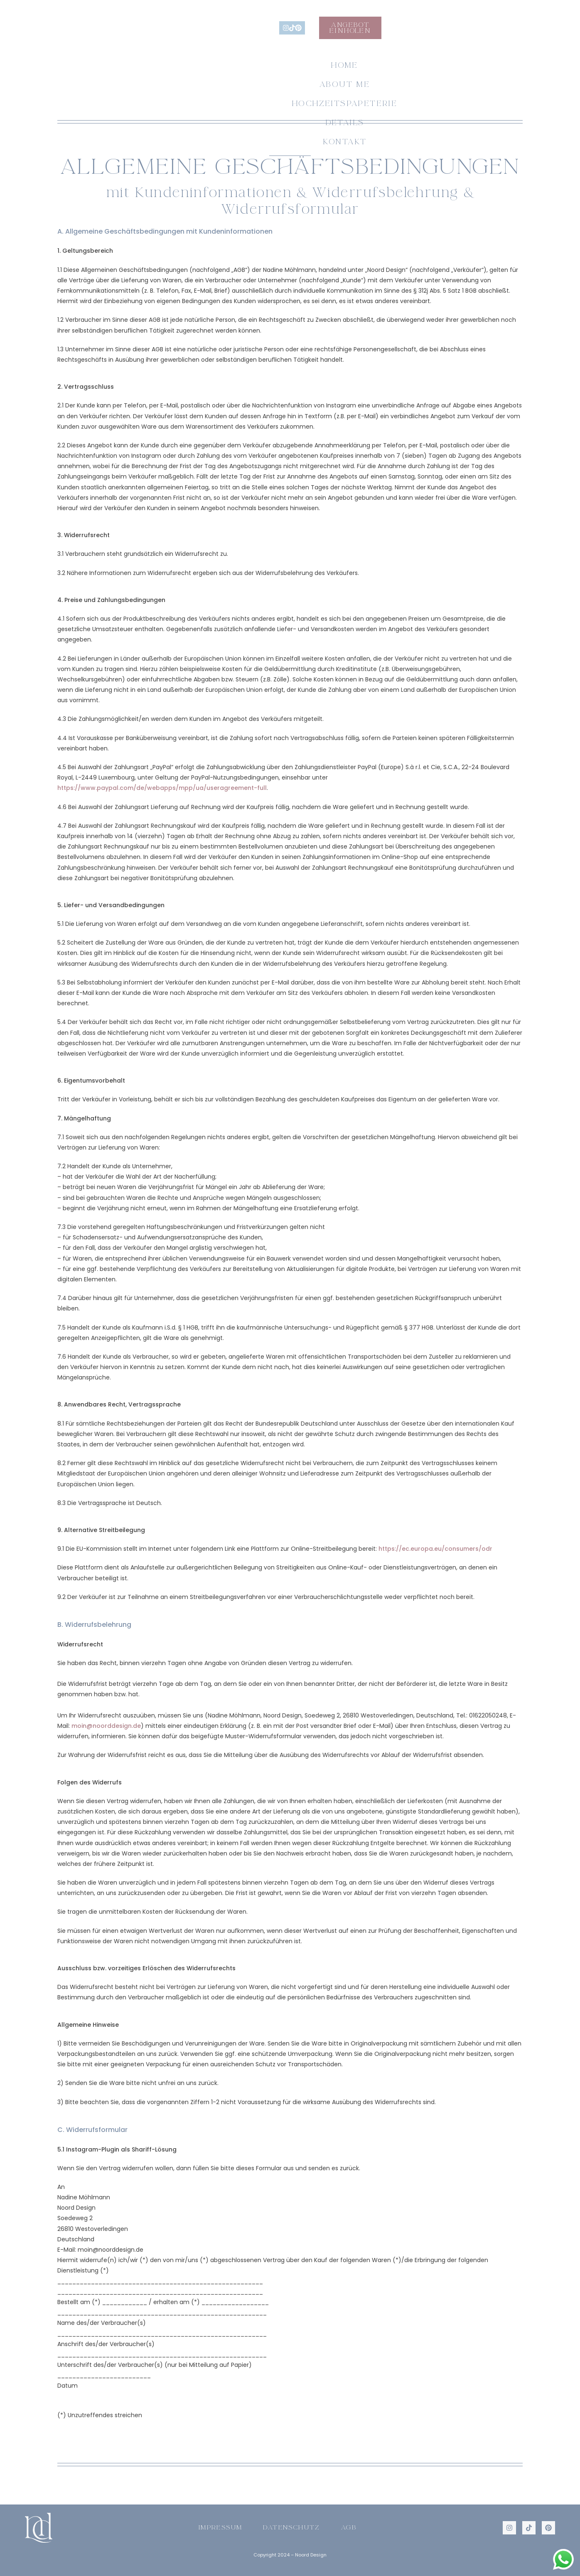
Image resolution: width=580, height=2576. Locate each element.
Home (112, 76)
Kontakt (459, 76)
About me (180, 76)
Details (388, 76)
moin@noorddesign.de (106, 1726)
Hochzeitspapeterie (286, 76)
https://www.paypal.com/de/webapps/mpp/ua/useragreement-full (162, 788)
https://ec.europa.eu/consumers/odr (435, 1549)
